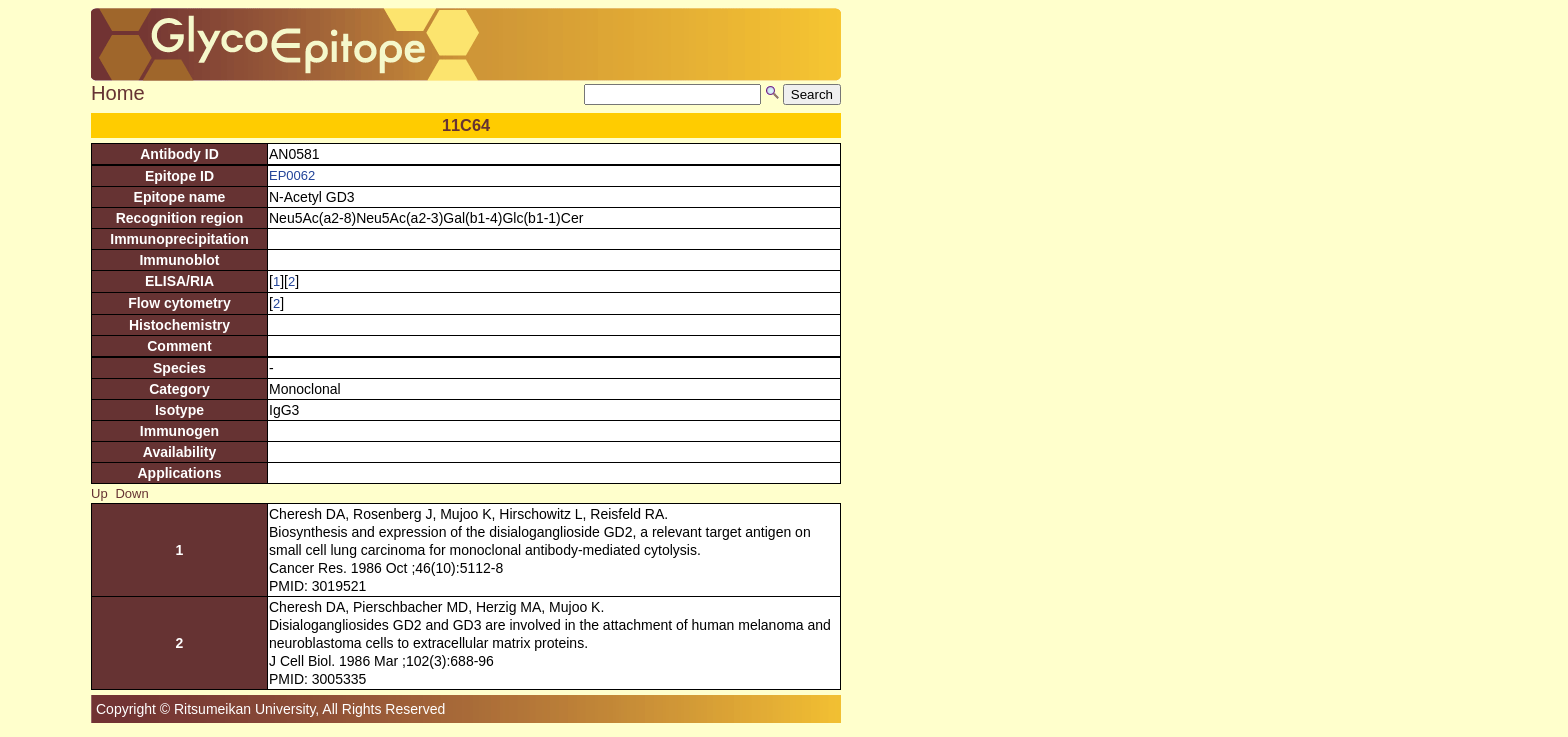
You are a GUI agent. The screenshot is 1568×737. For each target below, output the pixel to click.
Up (99, 493)
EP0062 (292, 175)
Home (118, 93)
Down (131, 493)
